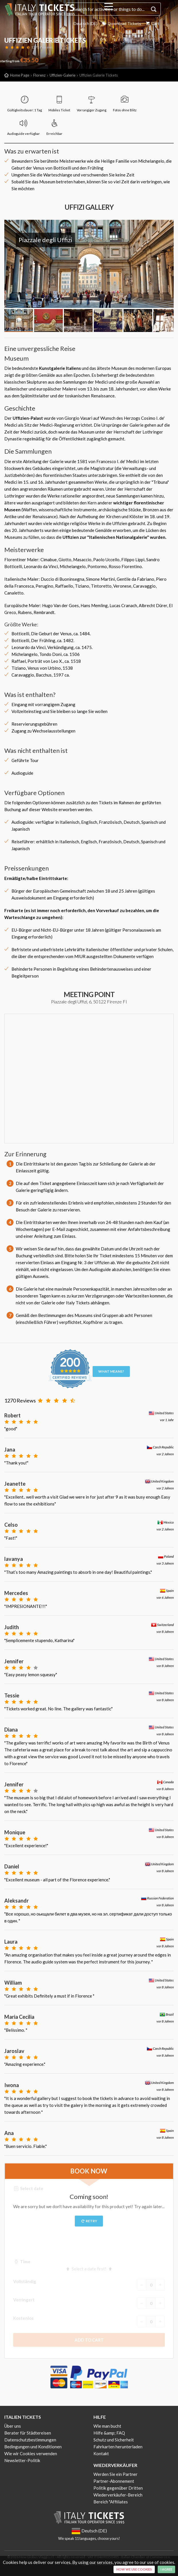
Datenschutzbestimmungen (30, 2439)
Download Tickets (119, 23)
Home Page (19, 75)
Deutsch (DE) (82, 23)
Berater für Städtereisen (27, 2432)
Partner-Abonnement (113, 2481)
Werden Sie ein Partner (115, 2474)
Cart (151, 23)
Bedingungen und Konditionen (33, 2446)
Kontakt (101, 2453)
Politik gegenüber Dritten (118, 2487)
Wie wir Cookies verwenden (30, 2453)
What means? (111, 1371)
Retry (89, 2221)
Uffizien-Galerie (62, 75)
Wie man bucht (107, 2426)
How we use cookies (134, 2569)
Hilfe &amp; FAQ (109, 2432)
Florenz (39, 75)
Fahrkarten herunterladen (117, 2446)
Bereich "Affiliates (110, 2501)
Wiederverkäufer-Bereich (117, 2494)
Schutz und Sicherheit (113, 2439)
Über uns (12, 2426)
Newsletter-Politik (22, 2460)
